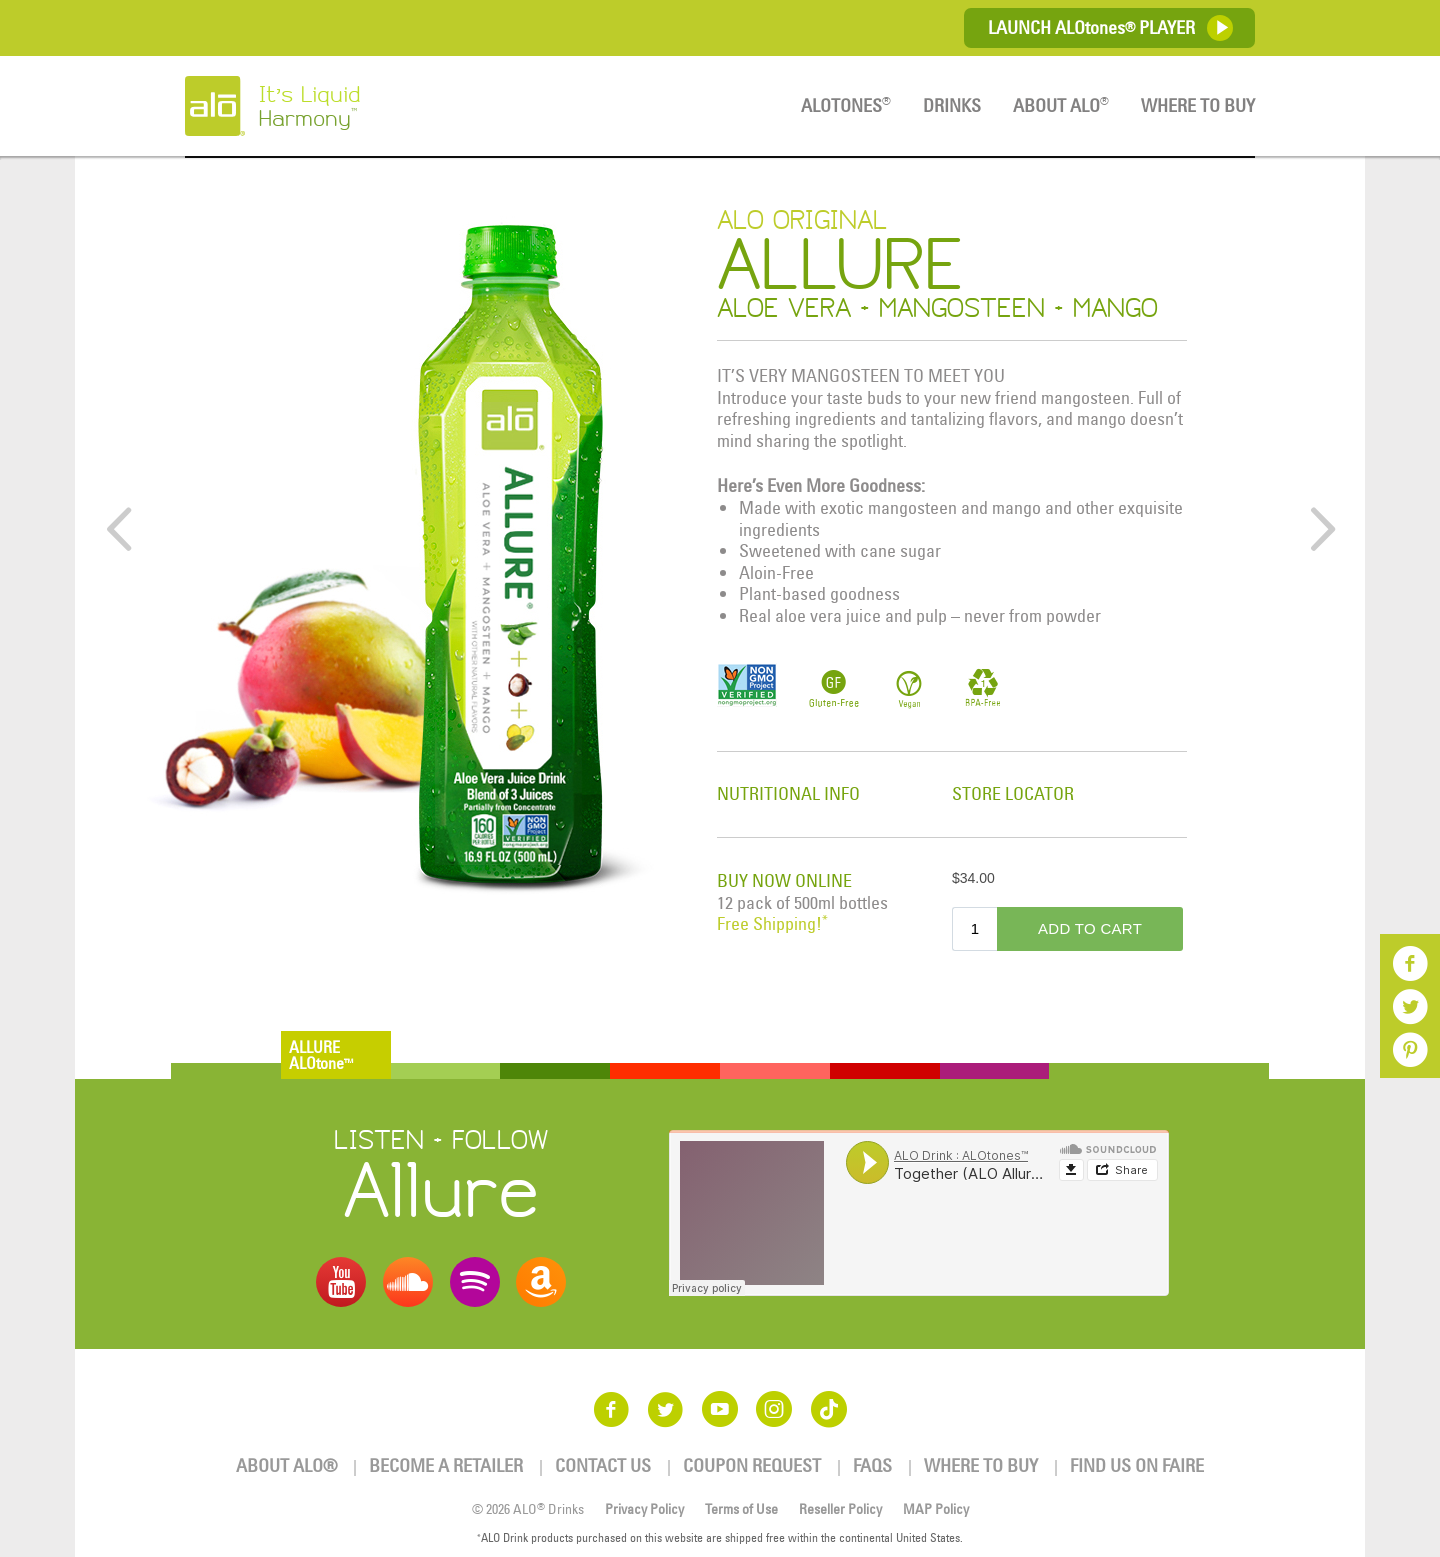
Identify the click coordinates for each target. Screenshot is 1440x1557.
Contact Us (603, 1465)
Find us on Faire (1137, 1465)
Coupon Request (752, 1465)
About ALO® (286, 1465)
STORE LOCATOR (1013, 793)
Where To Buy (1198, 105)
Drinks (952, 105)
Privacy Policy (644, 1509)
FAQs (872, 1465)
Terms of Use (741, 1509)
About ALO (1061, 105)
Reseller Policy (840, 1509)
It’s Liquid (352, 106)
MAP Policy (936, 1509)
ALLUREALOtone (321, 1055)
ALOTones (846, 105)
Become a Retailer (446, 1465)
